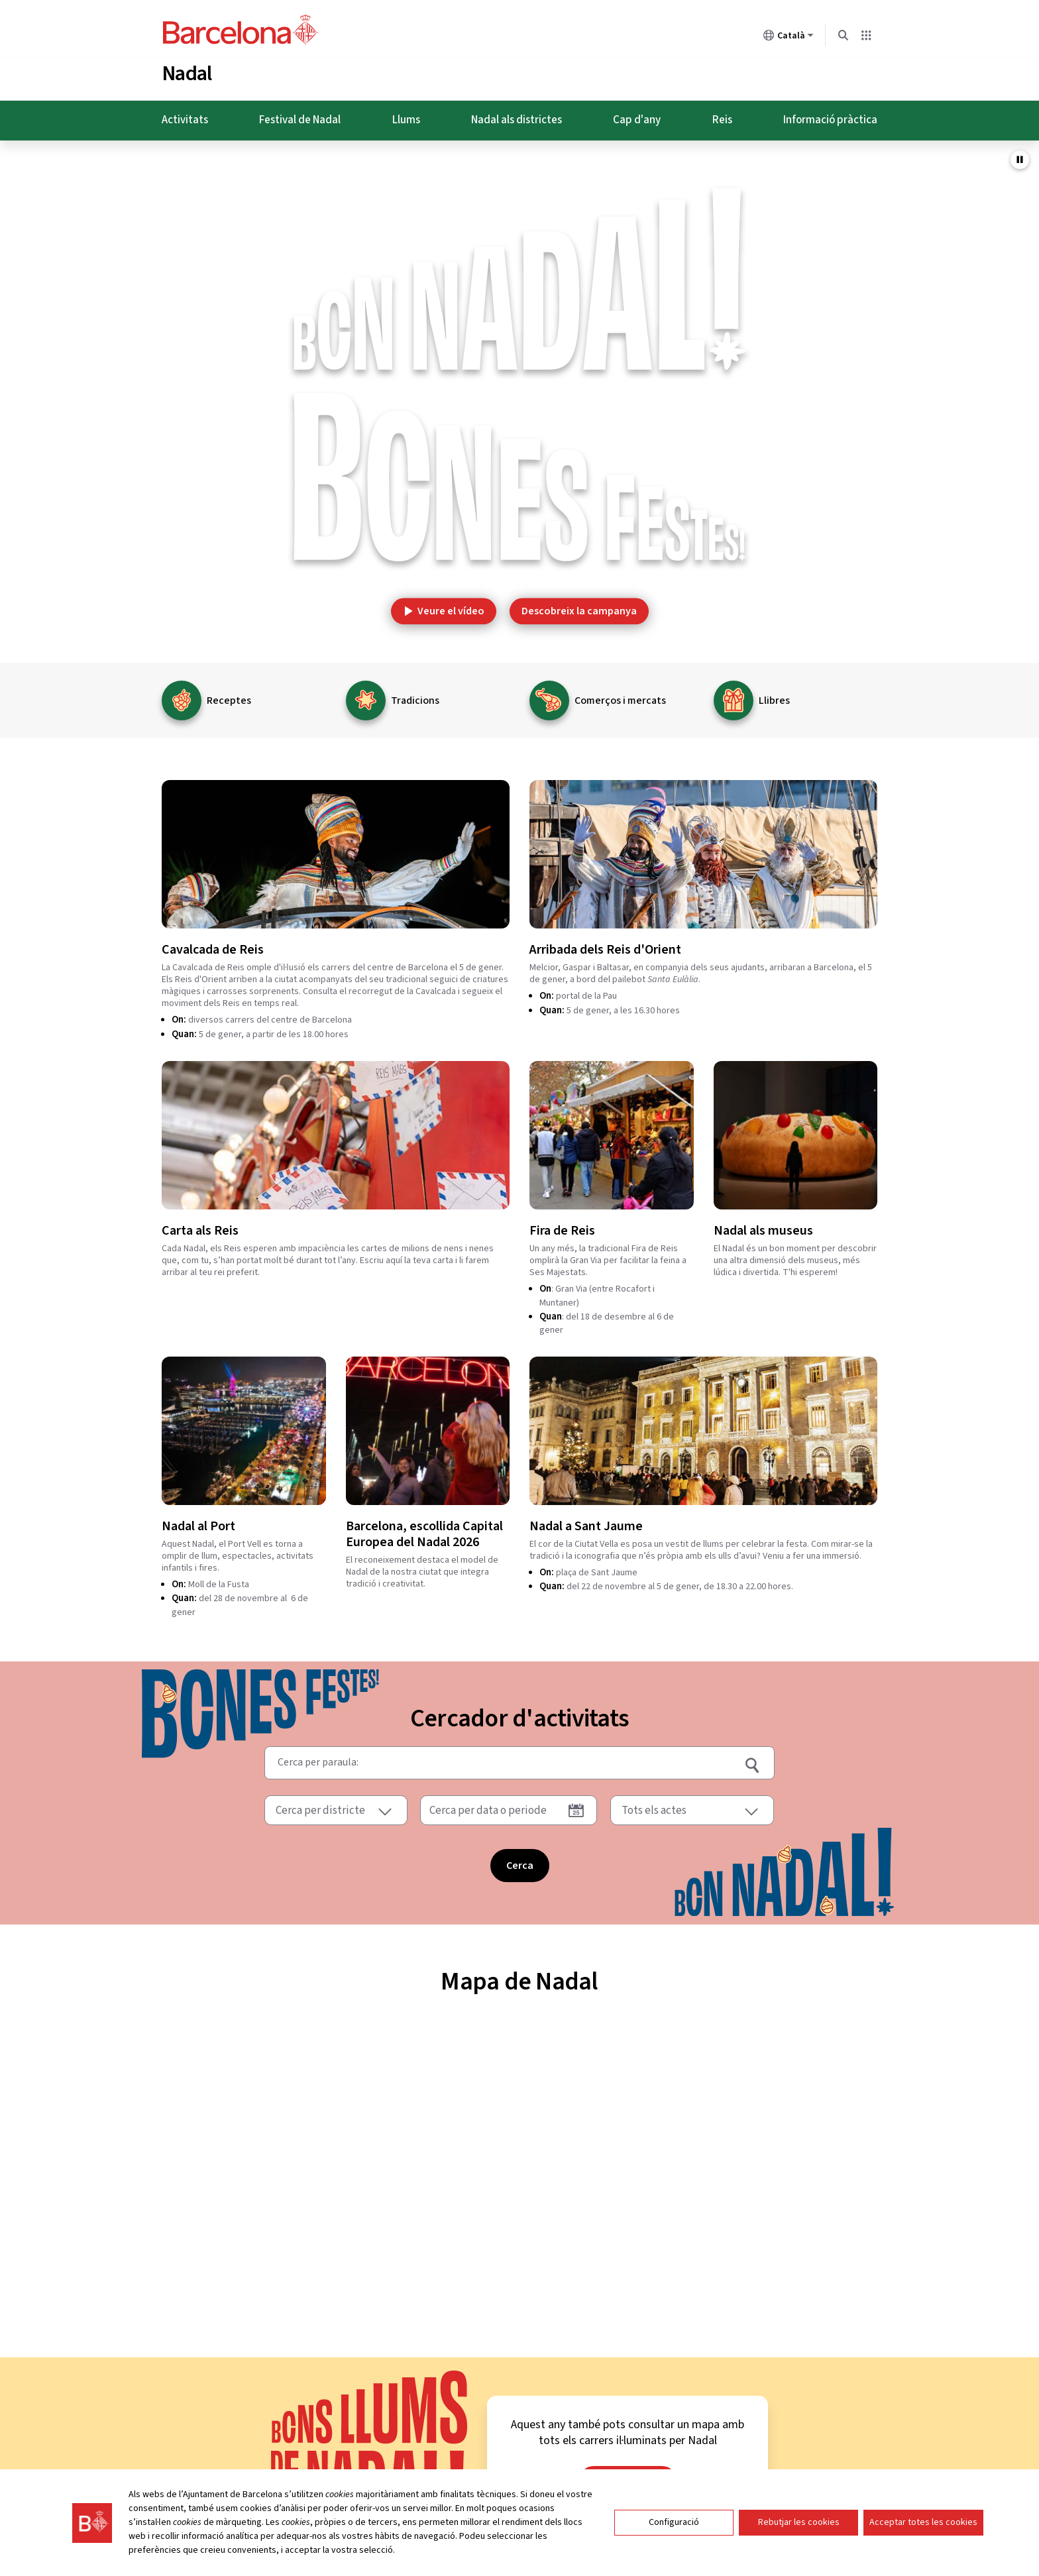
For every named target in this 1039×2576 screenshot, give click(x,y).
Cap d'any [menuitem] (637, 115)
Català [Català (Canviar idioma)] (788, 37)
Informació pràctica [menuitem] (830, 115)
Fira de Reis (562, 1226)
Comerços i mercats (620, 696)
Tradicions (415, 696)
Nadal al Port (198, 1521)
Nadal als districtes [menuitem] (516, 115)
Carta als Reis (200, 1226)
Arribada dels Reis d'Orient (605, 945)
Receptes (229, 696)
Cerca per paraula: (318, 1755)
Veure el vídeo (443, 606)
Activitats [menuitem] (185, 115)
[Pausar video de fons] (1020, 155)
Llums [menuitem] (406, 115)
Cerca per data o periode (488, 1806)
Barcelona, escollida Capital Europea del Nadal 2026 (424, 1529)
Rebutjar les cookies (799, 2522)
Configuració (674, 2522)
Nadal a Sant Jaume (586, 1521)
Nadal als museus (763, 1226)
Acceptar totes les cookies (923, 2522)
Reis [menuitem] (722, 115)
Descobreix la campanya (579, 606)
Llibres (774, 696)
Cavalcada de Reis (213, 945)
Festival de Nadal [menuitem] (300, 115)
